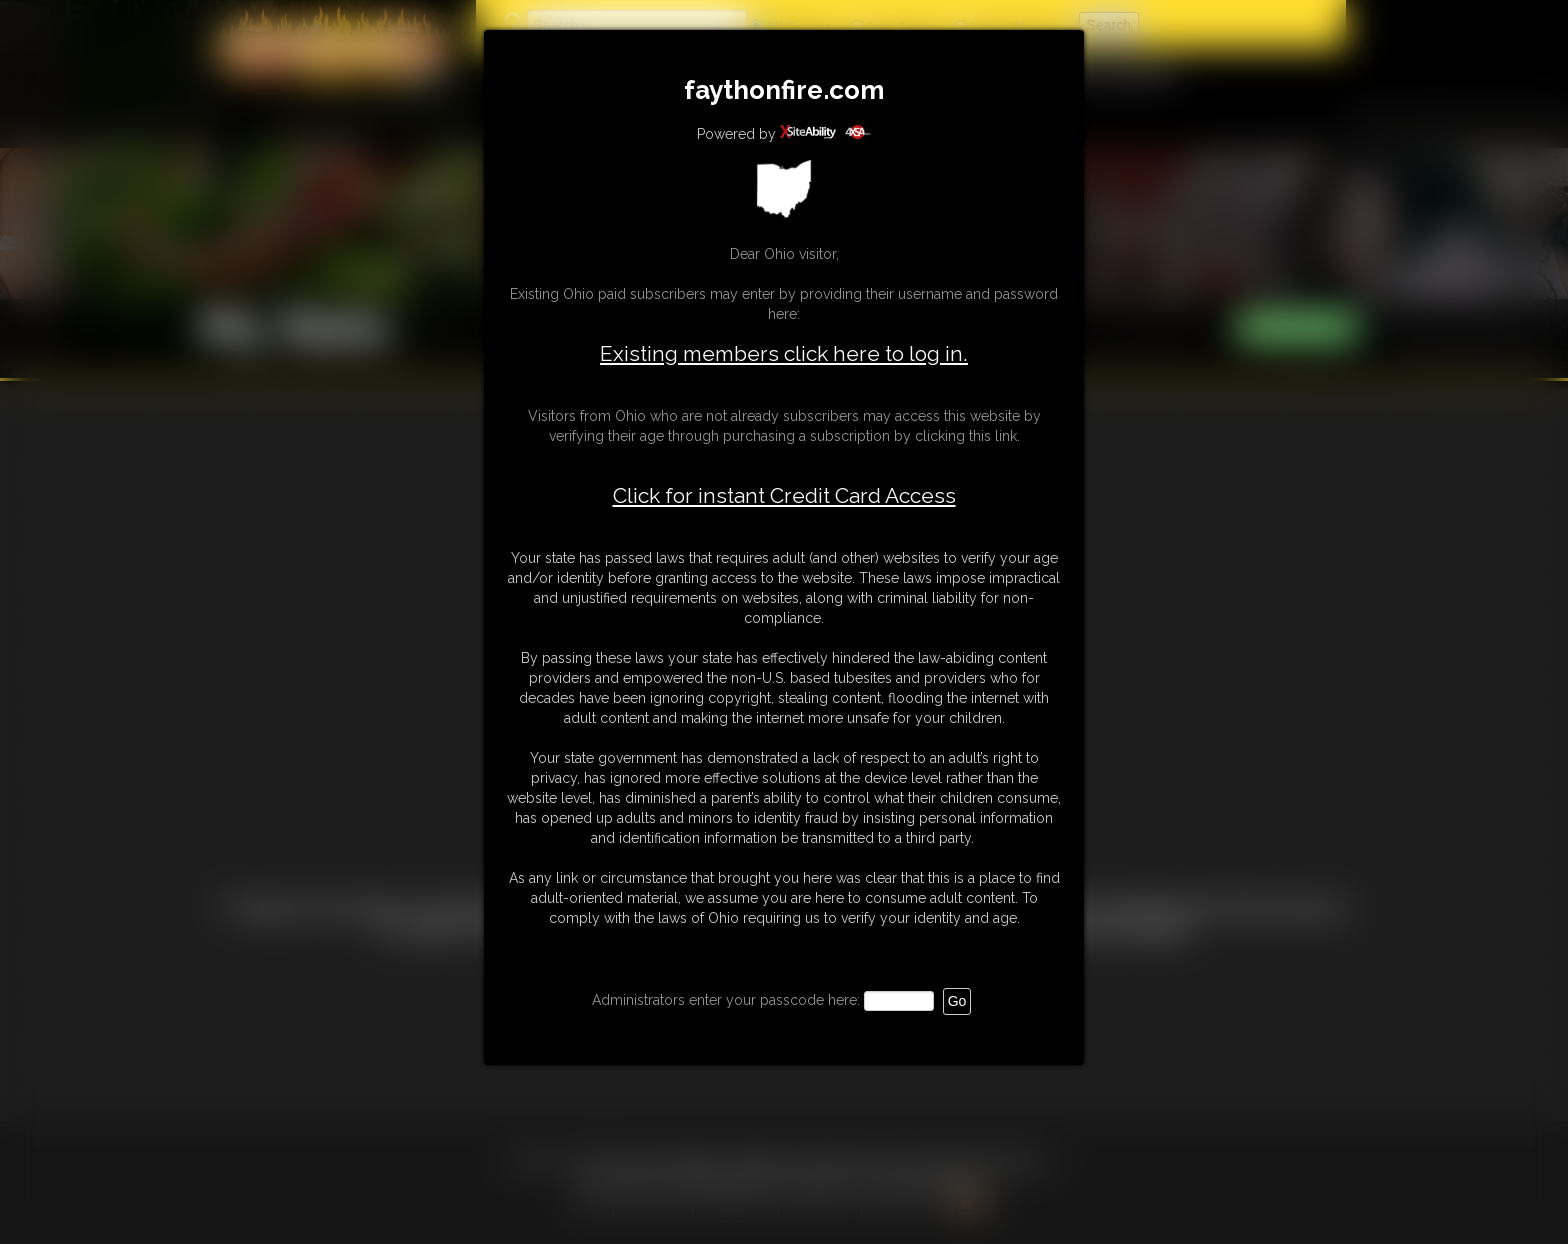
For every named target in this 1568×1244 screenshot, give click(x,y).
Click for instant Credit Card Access (784, 496)
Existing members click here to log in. (784, 353)
